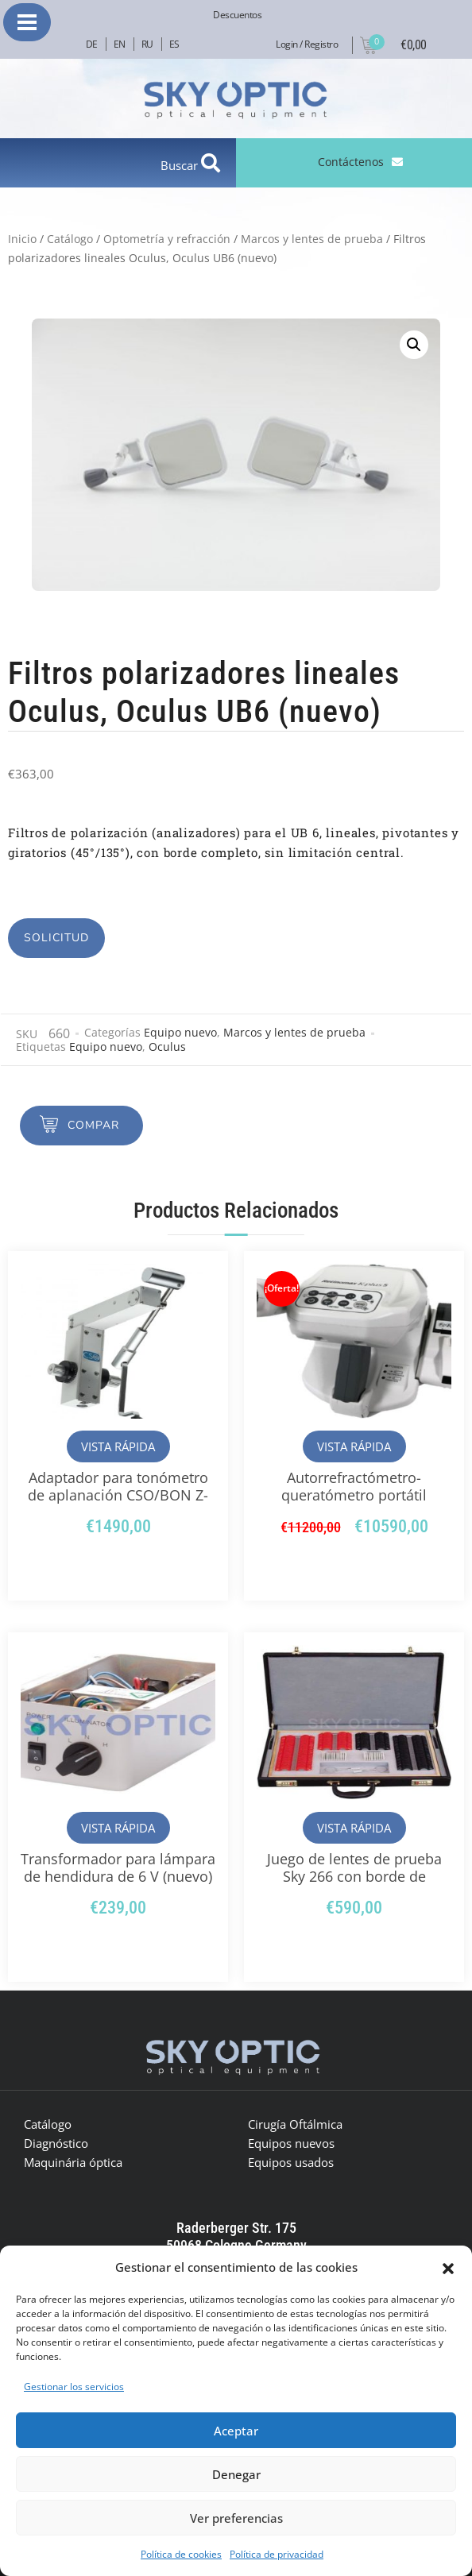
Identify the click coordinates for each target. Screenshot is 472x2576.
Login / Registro (307, 44)
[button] (448, 2267)
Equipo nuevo (180, 1032)
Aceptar (236, 2431)
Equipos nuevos (291, 2143)
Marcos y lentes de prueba (312, 238)
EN (120, 44)
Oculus (167, 1046)
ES (174, 44)
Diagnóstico (56, 2143)
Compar (93, 1125)
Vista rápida (118, 1446)
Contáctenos (351, 161)
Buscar (181, 165)
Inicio (22, 238)
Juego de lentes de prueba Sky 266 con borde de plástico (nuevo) (354, 1876)
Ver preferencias (236, 2518)
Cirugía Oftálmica (295, 2124)
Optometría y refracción (166, 238)
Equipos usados (291, 2162)
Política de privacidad (276, 2554)
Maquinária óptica (73, 2162)
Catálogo (70, 238)
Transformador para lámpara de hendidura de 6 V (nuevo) (118, 1867)
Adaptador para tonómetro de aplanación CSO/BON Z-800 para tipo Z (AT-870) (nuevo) (118, 1504)
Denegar (236, 2474)
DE (92, 44)
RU (147, 44)
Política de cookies (181, 2554)
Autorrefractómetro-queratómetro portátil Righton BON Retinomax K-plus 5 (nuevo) (354, 1504)
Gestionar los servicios (74, 2386)
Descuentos (237, 14)
